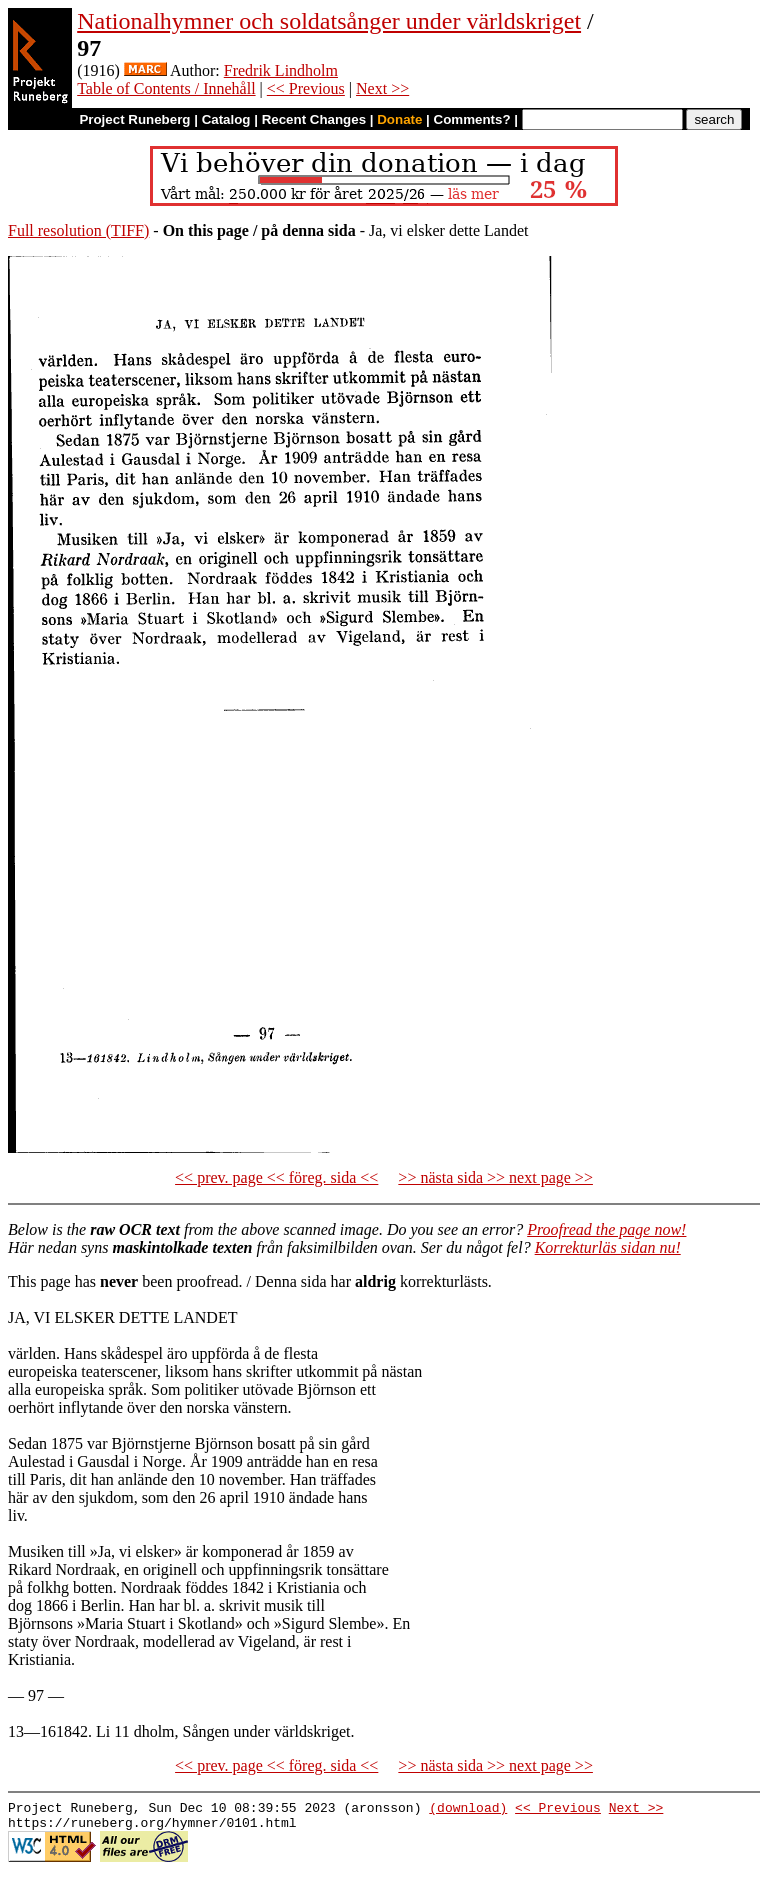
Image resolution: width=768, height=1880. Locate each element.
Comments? (472, 119)
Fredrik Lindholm (281, 70)
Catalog (226, 119)
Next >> (382, 88)
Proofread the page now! (606, 1229)
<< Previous (306, 88)
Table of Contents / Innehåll (166, 88)
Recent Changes (314, 119)
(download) (468, 1810)
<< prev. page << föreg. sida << (276, 1177)
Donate (399, 119)
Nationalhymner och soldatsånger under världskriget (329, 21)
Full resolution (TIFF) (78, 230)
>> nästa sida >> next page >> (495, 1177)
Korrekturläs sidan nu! (608, 1247)
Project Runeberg (134, 119)
